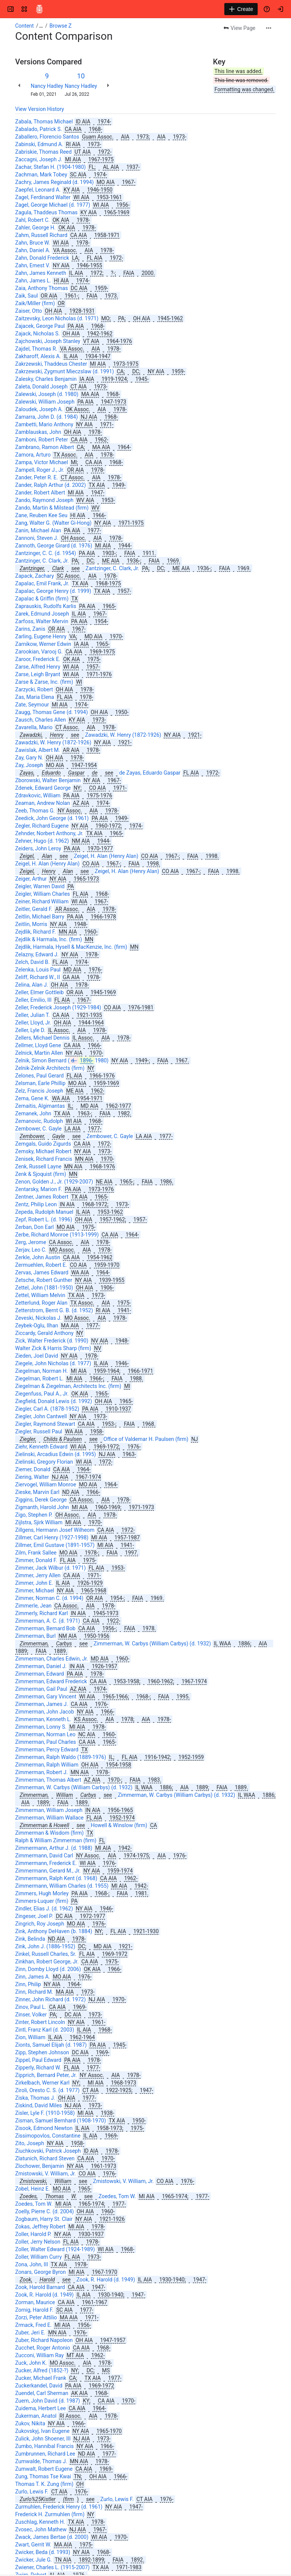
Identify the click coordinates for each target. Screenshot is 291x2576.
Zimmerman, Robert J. (41, 1772)
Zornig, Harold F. (34, 2310)
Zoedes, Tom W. (117, 2196)
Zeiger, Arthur (31, 879)
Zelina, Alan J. (31, 985)
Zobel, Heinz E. (32, 2189)
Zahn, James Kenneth (40, 273)
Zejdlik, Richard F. (35, 932)
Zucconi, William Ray (39, 2355)
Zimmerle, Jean (33, 1606)
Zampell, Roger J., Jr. (39, 470)
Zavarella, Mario (34, 727)
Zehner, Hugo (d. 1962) (42, 841)
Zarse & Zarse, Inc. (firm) (44, 682)
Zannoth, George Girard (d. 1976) (53, 546)
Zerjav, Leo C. (31, 1250)
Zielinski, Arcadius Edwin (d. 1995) (55, 1454)
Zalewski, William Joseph (45, 402)
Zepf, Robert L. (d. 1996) (43, 1219)
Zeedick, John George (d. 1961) (52, 818)
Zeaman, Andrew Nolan (42, 803)
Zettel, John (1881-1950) (44, 1288)
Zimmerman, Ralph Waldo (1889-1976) (60, 1757)
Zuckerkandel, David (39, 2386)
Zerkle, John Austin (37, 1257)
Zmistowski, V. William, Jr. (45, 2174)
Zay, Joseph (29, 765)
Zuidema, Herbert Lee (40, 2408)
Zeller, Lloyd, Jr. (33, 1023)
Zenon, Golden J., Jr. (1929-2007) (54, 1182)
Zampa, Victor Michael (41, 462)
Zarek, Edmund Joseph (42, 614)
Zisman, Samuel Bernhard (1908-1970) (60, 2121)
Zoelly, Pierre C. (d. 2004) (44, 2211)
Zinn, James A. (32, 1977)
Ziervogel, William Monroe (45, 1484)
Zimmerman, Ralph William (46, 1765)
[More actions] (268, 28)
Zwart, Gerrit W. (33, 2545)
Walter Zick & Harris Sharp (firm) (53, 1348)
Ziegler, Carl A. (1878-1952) (47, 1409)
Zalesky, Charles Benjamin (46, 379)
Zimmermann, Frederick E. (46, 1863)
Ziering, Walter (32, 1477)
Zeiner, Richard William (42, 901)
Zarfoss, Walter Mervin (41, 621)
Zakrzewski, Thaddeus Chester (51, 364)
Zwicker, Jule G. (33, 2560)
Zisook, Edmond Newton (43, 2128)
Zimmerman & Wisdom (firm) (49, 1833)
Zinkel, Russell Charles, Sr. (45, 1954)
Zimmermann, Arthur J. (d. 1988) (53, 1848)
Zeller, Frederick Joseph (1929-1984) (58, 1007)
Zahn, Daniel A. (32, 250)
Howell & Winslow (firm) (119, 1825)
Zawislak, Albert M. (37, 750)
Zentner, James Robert (42, 1197)
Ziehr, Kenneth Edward (41, 1447)
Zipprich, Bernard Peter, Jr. (46, 2075)
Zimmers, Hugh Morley (42, 1893)
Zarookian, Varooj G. (39, 652)
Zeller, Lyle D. (30, 1030)
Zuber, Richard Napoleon (44, 2340)
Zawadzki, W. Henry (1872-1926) (123, 735)
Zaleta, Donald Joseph (41, 387)
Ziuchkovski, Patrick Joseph (48, 2151)
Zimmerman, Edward (39, 1674)
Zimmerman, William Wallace (49, 1818)
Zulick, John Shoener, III (42, 2439)
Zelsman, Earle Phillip (40, 1083)
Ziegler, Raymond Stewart (45, 1424)
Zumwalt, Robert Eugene (44, 2469)
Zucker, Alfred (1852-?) (41, 2370)
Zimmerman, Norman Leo (45, 1734)
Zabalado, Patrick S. (38, 129)
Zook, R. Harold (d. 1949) (106, 2280)
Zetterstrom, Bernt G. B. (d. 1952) (54, 1310)
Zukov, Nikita (30, 2423)
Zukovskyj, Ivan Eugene (42, 2431)
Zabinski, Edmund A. (39, 144)
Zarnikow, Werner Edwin (43, 644)
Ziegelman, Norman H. (41, 1371)
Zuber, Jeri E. (30, 2333)
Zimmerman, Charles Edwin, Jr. (51, 1659)
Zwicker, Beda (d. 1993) (42, 2552)
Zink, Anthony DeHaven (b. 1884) (53, 1931)
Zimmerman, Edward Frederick (51, 1681)
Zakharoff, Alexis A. (38, 356)
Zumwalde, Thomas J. (41, 2461)
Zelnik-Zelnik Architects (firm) (49, 1068)
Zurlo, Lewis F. (31, 2492)
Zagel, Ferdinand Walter (42, 197)
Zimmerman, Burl (35, 1636)
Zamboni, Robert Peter (41, 440)
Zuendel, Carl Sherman (41, 2393)
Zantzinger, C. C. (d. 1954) (45, 553)
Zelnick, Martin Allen (39, 1053)
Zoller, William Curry (38, 2257)
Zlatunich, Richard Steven (45, 2158)
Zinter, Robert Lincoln (40, 2022)
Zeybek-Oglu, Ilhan (36, 1325)
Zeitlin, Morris (31, 924)
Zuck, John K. (31, 2363)
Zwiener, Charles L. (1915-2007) (52, 2567)
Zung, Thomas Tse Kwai (43, 2476)
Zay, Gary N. (29, 758)
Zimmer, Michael (34, 1590)
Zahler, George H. (35, 228)
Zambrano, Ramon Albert (44, 447)
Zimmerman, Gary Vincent (46, 1696)
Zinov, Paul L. (30, 2007)
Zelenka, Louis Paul (38, 970)
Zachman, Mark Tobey (41, 175)
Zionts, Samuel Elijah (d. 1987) (51, 2045)
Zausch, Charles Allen (40, 720)
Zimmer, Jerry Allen (38, 1575)
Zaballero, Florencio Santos (47, 137)
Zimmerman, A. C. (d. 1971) (47, 1621)
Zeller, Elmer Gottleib (39, 992)
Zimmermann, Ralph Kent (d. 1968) (56, 1878)
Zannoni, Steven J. (36, 538)
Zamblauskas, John (38, 432)
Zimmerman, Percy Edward (46, 1749)
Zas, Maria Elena (34, 697)
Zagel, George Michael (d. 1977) (52, 205)
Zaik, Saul (26, 296)
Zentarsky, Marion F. (38, 1189)
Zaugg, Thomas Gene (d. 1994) (51, 712)
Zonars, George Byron (40, 2272)
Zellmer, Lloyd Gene (38, 1045)
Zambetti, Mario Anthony (44, 424)
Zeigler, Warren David (39, 886)
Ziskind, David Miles (38, 2105)
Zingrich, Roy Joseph (39, 1924)
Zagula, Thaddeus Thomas (46, 212)
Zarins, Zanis (30, 629)
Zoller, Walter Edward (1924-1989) (55, 2249)
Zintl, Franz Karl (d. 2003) (44, 2030)
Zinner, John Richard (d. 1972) (50, 1999)
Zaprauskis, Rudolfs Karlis (45, 606)
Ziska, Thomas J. (35, 2098)
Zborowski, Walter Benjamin (48, 780)
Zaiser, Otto (28, 311)
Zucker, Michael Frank (40, 2378)
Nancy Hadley (47, 86)
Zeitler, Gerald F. (33, 909)
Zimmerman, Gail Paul (41, 1689)
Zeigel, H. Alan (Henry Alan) (106, 856)
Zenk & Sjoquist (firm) (40, 1174)
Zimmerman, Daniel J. (41, 1666)
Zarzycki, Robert (34, 689)
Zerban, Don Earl (34, 1227)
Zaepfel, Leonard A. (38, 190)
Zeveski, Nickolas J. (38, 1318)
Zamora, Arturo (33, 455)
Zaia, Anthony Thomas (41, 288)
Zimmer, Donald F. (36, 1560)
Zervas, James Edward (41, 1272)
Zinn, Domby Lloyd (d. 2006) (48, 1969)
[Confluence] (39, 9)
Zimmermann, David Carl (44, 1855)
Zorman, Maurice (35, 2302)
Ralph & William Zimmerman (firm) (55, 1840)
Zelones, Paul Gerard (39, 1076)
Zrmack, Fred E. (33, 2325)
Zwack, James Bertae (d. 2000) (51, 2537)
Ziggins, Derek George (41, 1500)
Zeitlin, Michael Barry (39, 917)
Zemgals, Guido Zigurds (43, 1144)
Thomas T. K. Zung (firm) (44, 2484)
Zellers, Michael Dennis (42, 1038)
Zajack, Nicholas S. (37, 334)
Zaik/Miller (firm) (35, 303)
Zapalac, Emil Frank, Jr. (42, 583)
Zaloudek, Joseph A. (39, 409)
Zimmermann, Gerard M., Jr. (48, 1871)
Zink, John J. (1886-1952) (45, 1946)
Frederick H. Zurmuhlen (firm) (49, 2514)
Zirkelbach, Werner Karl (42, 2083)
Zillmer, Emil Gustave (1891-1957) (55, 1545)
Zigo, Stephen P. (34, 1515)
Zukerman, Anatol (35, 2416)
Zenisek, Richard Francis (43, 1159)
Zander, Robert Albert (40, 493)
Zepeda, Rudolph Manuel (44, 1212)
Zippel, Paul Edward (38, 2060)
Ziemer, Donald (32, 1469)
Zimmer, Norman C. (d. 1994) (49, 1598)
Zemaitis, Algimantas (40, 1106)
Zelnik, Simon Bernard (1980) (62, 1060)
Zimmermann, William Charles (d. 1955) (61, 1886)
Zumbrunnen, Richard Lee (45, 2454)
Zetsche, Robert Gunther (43, 1280)
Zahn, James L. (33, 281)
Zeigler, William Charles (42, 894)
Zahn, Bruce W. (32, 243)
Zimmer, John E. (34, 1583)
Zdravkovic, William (38, 795)
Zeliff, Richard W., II (37, 977)
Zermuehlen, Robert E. (41, 1265)
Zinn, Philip (28, 1984)
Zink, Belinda (30, 1939)
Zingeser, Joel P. (34, 1916)
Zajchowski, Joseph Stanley (47, 341)
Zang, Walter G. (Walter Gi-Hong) (53, 523)
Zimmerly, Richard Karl (41, 1613)
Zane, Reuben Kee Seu (41, 515)
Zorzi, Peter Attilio (36, 2317)
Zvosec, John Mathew (41, 2529)
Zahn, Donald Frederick (42, 258)
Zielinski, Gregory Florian (44, 1462)
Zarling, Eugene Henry (40, 636)
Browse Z (61, 26)
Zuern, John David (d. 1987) (47, 2401)
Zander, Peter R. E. (36, 477)
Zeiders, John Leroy (38, 848)
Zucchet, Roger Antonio (42, 2348)
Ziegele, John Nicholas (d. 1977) (53, 1363)
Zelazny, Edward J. (37, 954)
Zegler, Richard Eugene (42, 826)
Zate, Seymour (32, 705)
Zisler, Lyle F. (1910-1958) (45, 2113)
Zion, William (30, 2037)
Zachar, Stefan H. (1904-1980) (50, 167)
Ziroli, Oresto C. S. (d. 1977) (47, 2090)
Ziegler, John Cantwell (41, 1416)
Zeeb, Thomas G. (35, 811)
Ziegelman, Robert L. (39, 1378)
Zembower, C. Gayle (38, 1129)
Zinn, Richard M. (34, 1992)
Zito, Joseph (29, 2143)
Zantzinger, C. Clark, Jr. (42, 561)
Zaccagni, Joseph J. (38, 159)
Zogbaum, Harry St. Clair (43, 2219)
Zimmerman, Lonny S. (40, 1727)
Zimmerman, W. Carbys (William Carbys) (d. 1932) (152, 1643)
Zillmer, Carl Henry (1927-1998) (51, 1537)
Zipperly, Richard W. (38, 2068)
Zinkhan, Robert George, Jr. (46, 1962)
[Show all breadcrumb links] (41, 26)
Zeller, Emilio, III (33, 1000)
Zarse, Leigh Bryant (37, 674)
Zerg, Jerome (30, 1242)
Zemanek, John (33, 1113)
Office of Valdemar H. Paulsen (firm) (145, 1439)
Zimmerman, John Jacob (44, 1712)
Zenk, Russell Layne (38, 1166)
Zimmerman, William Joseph (49, 1810)
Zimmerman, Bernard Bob (45, 1628)
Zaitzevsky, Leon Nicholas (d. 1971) (57, 318)
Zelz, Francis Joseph (39, 1091)
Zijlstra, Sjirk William (39, 1522)
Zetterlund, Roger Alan (41, 1303)
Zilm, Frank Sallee (35, 1553)
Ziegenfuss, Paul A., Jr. (42, 1394)
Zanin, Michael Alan (38, 530)
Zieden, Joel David (36, 1356)
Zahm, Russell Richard (41, 235)
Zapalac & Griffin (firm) (42, 599)
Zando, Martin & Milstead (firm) (52, 508)
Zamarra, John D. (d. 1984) (46, 417)
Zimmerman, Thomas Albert (48, 1780)
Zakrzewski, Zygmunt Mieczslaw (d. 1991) (64, 371)
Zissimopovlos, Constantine (47, 2136)
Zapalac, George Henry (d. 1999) (53, 591)
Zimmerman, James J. (41, 1704)
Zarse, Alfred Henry (37, 667)
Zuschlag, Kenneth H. (40, 2522)
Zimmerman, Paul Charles (45, 1742)
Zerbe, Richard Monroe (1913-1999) (57, 1235)
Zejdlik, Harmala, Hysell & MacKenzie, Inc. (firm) (71, 947)
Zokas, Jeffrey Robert (40, 2227)
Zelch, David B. (32, 962)
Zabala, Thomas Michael (44, 122)
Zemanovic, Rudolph (39, 1121)
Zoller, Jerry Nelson (37, 2242)
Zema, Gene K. (32, 1098)
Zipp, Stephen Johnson (42, 2052)
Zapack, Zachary (34, 576)
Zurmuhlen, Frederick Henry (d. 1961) (58, 2507)
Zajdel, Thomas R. (36, 349)
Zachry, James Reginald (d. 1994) (54, 182)
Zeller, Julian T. (32, 1015)
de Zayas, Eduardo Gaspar (149, 773)
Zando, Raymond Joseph (44, 500)
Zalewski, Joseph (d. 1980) (46, 394)
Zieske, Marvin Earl (37, 1492)
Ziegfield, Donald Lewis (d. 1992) (53, 1401)
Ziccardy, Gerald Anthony (44, 1333)
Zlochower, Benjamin (39, 2166)
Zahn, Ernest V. (32, 265)
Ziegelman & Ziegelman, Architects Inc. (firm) (68, 1386)
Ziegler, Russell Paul (38, 1431)
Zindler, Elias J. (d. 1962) (44, 1908)
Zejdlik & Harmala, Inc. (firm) (48, 939)
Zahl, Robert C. (32, 220)
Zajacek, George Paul (40, 326)
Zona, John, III (31, 2264)
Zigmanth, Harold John (42, 1507)
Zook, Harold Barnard (40, 2287)
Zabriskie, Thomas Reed (43, 152)
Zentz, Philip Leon (36, 1204)
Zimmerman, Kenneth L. (43, 1719)
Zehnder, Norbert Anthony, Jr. (49, 833)
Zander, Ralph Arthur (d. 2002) (50, 485)
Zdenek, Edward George (43, 788)
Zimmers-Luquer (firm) (41, 1901)
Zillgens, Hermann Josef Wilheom (54, 1530)
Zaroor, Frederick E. (37, 659)
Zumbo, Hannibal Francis (44, 2446)
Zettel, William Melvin (40, 1295)
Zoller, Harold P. (33, 2234)
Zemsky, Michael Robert (43, 1151)
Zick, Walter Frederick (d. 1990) (51, 1341)
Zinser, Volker (31, 2015)
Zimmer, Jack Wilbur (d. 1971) (50, 1568)
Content (24, 26)
